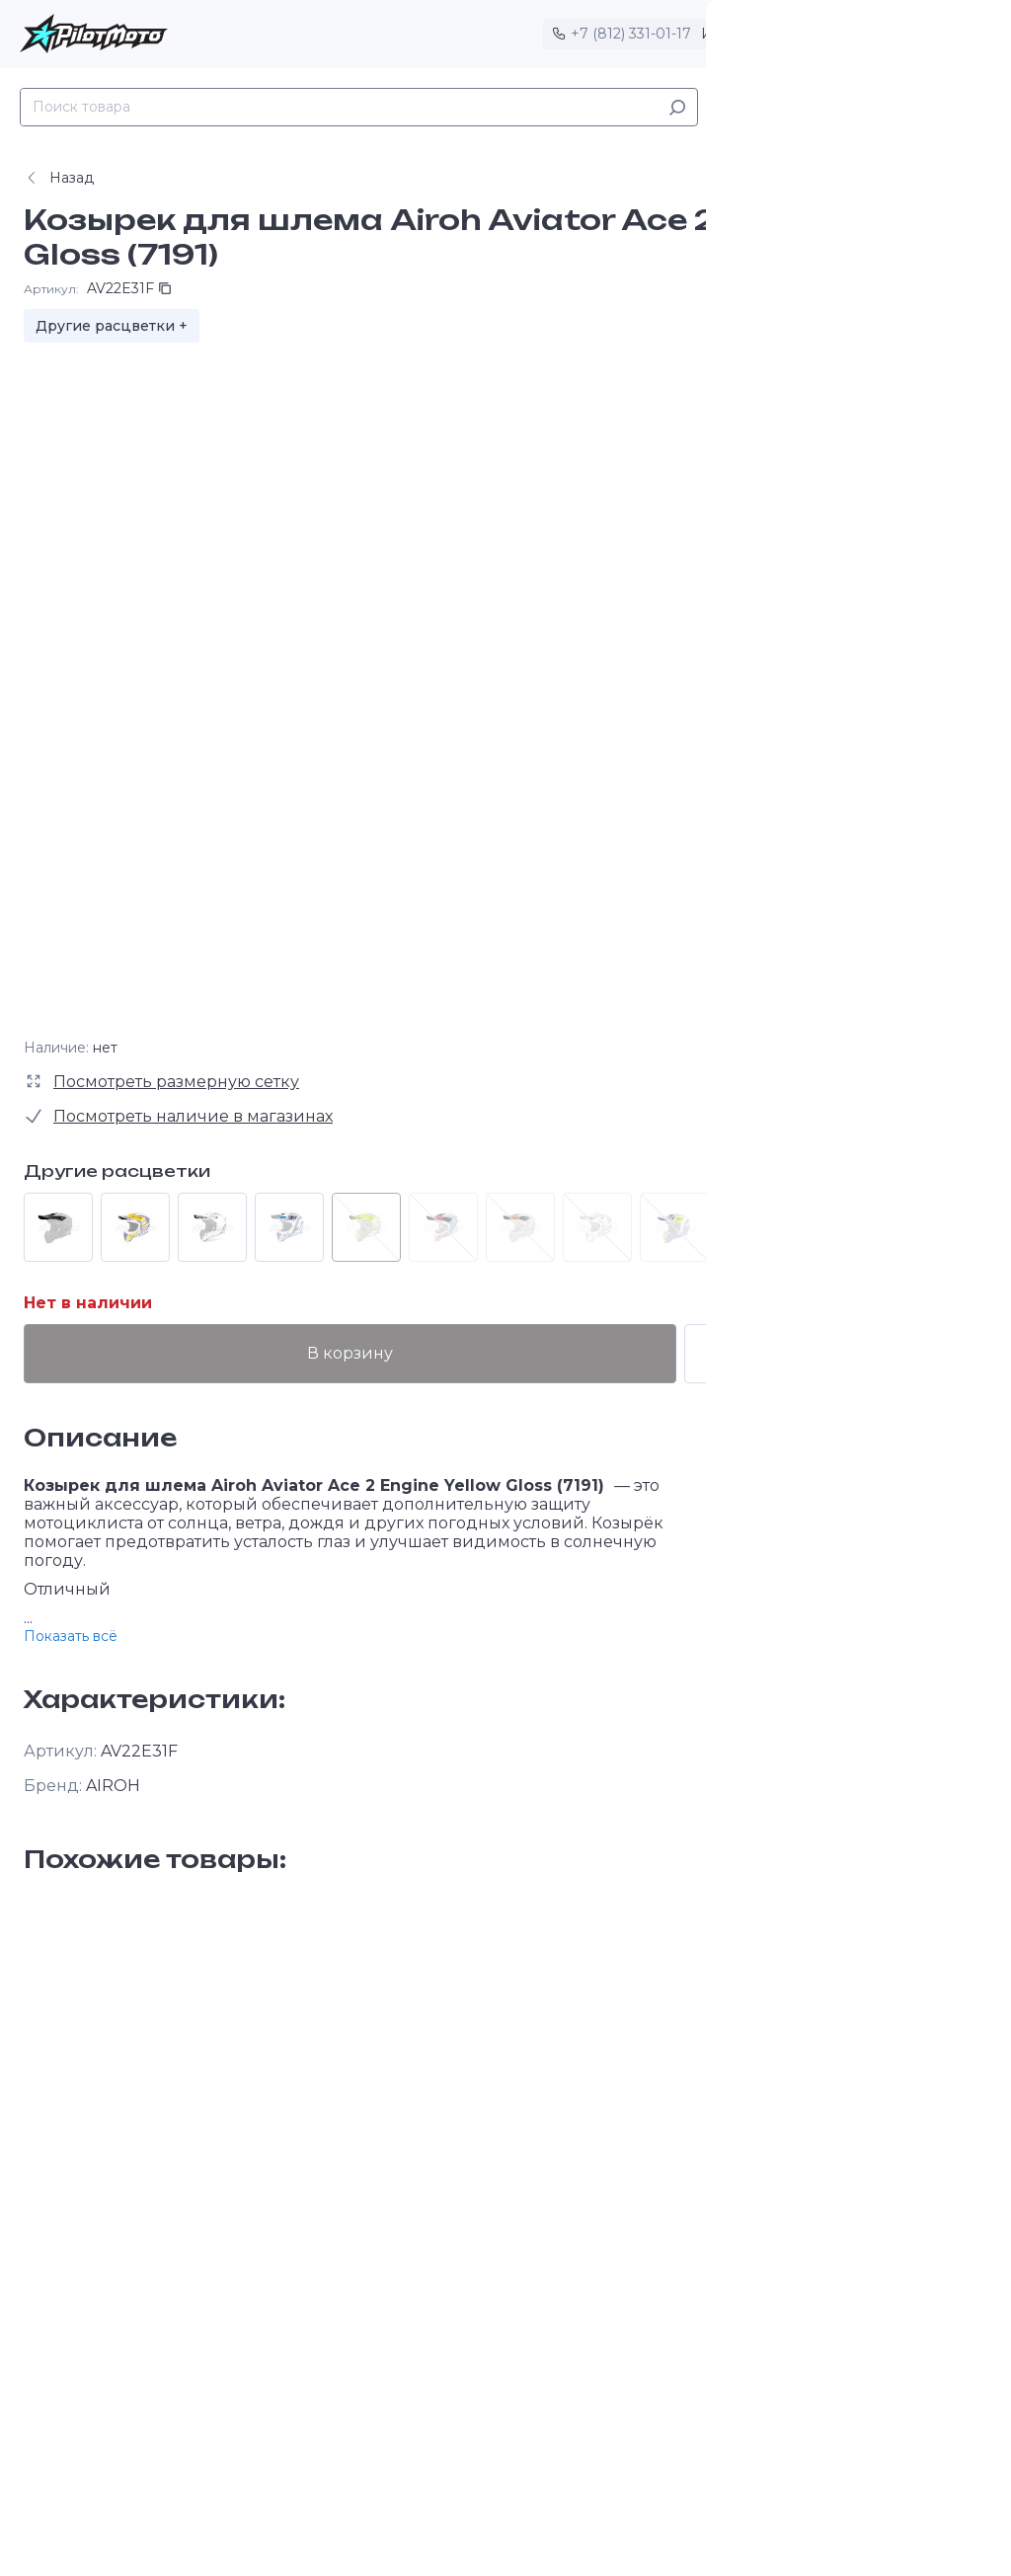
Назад (59, 178)
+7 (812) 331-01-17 (631, 33)
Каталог (755, 107)
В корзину (427, 1353)
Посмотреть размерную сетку (176, 1081)
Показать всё (70, 1636)
